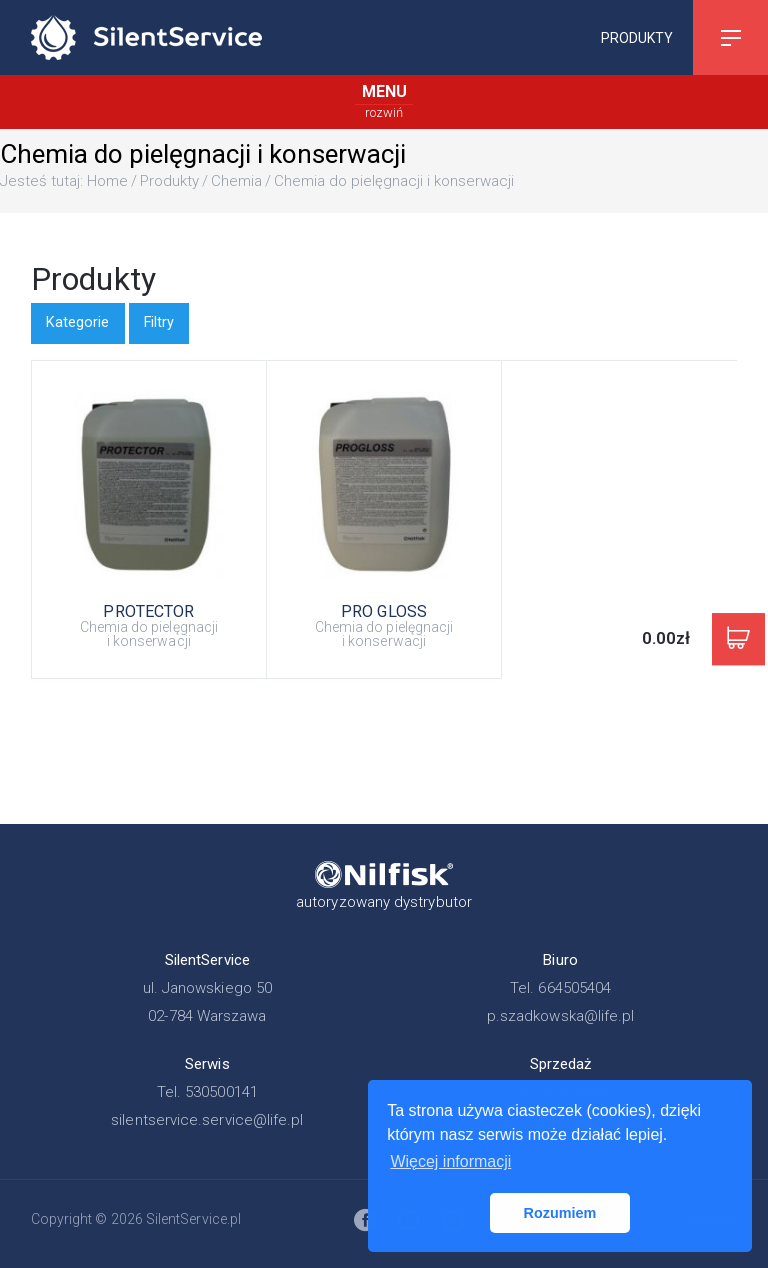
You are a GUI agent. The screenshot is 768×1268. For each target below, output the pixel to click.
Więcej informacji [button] (450, 1161)
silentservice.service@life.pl (207, 1120)
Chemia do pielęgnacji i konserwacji (394, 181)
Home (107, 181)
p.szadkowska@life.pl (561, 1016)
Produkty (637, 37)
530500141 (221, 1092)
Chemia (236, 181)
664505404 (574, 988)
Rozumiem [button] (560, 1213)
